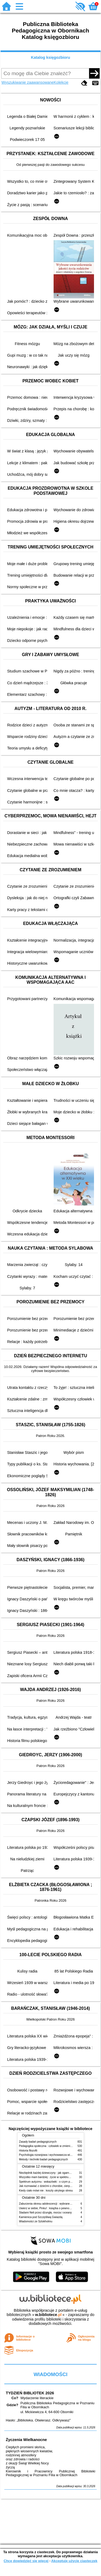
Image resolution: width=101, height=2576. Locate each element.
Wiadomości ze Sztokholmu (36, 2221)
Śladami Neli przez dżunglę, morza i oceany (45, 2212)
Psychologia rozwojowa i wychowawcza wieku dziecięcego (54, 2154)
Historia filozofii (28, 2150)
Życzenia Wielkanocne (26, 2440)
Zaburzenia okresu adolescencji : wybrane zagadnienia (52, 2203)
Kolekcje (61, 82)
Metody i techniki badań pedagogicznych (43, 2159)
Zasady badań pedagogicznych (38, 2141)
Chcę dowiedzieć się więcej (26, 2561)
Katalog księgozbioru (50, 57)
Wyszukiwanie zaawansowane (27, 82)
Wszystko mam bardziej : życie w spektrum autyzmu (50, 2177)
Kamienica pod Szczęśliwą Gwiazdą (40, 2217)
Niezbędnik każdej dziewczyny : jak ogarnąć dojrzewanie (53, 2172)
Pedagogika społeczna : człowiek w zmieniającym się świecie (56, 2146)
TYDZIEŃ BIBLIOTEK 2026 (30, 2393)
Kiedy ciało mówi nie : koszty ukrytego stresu (46, 2190)
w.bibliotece (48, 2314)
